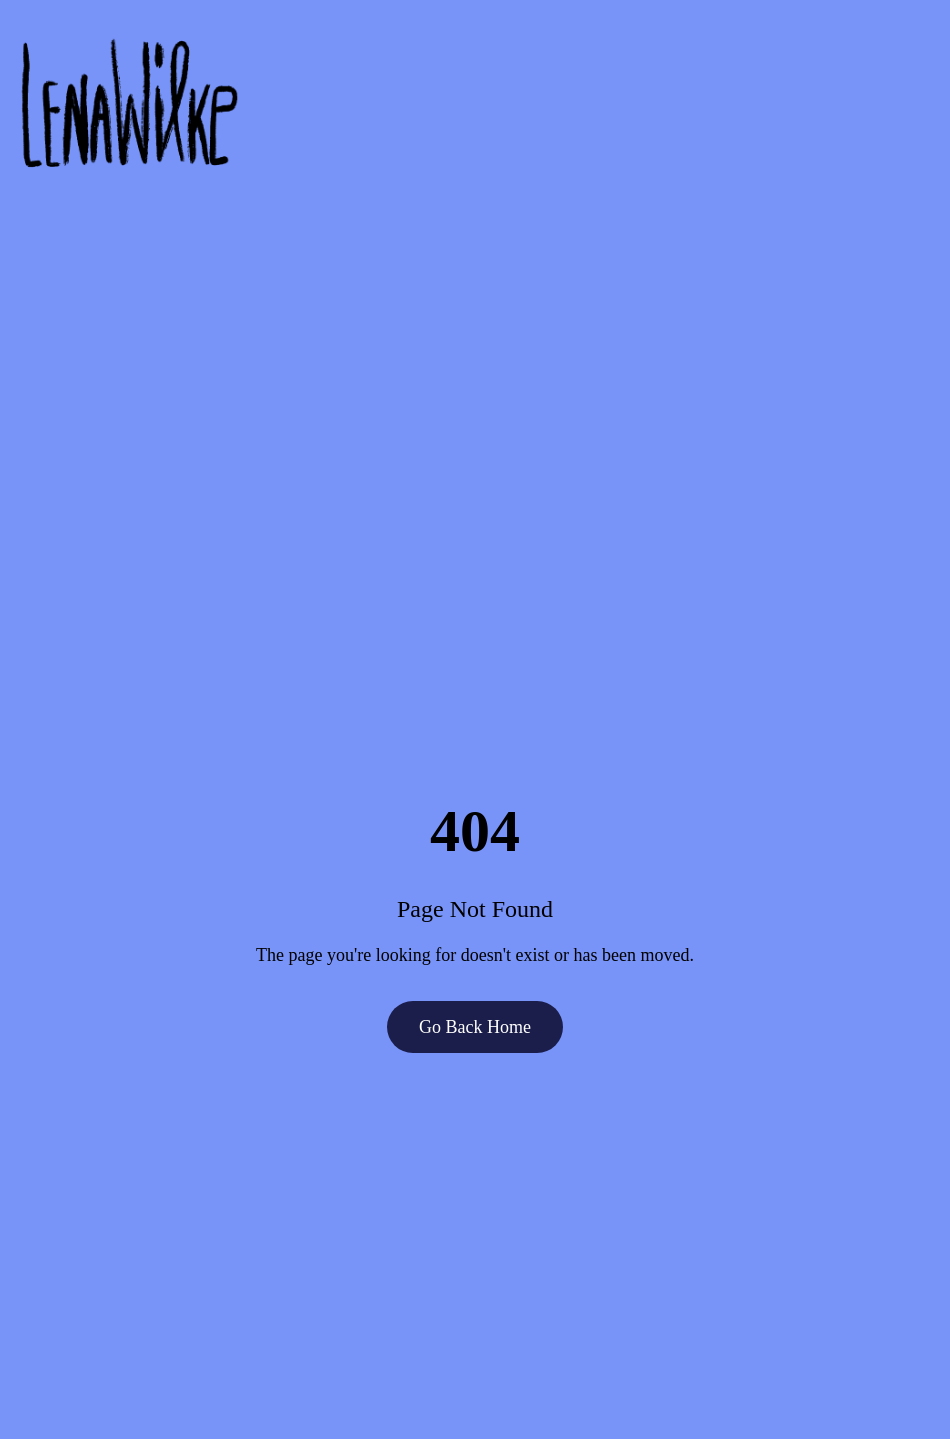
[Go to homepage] (475, 103)
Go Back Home (475, 1027)
